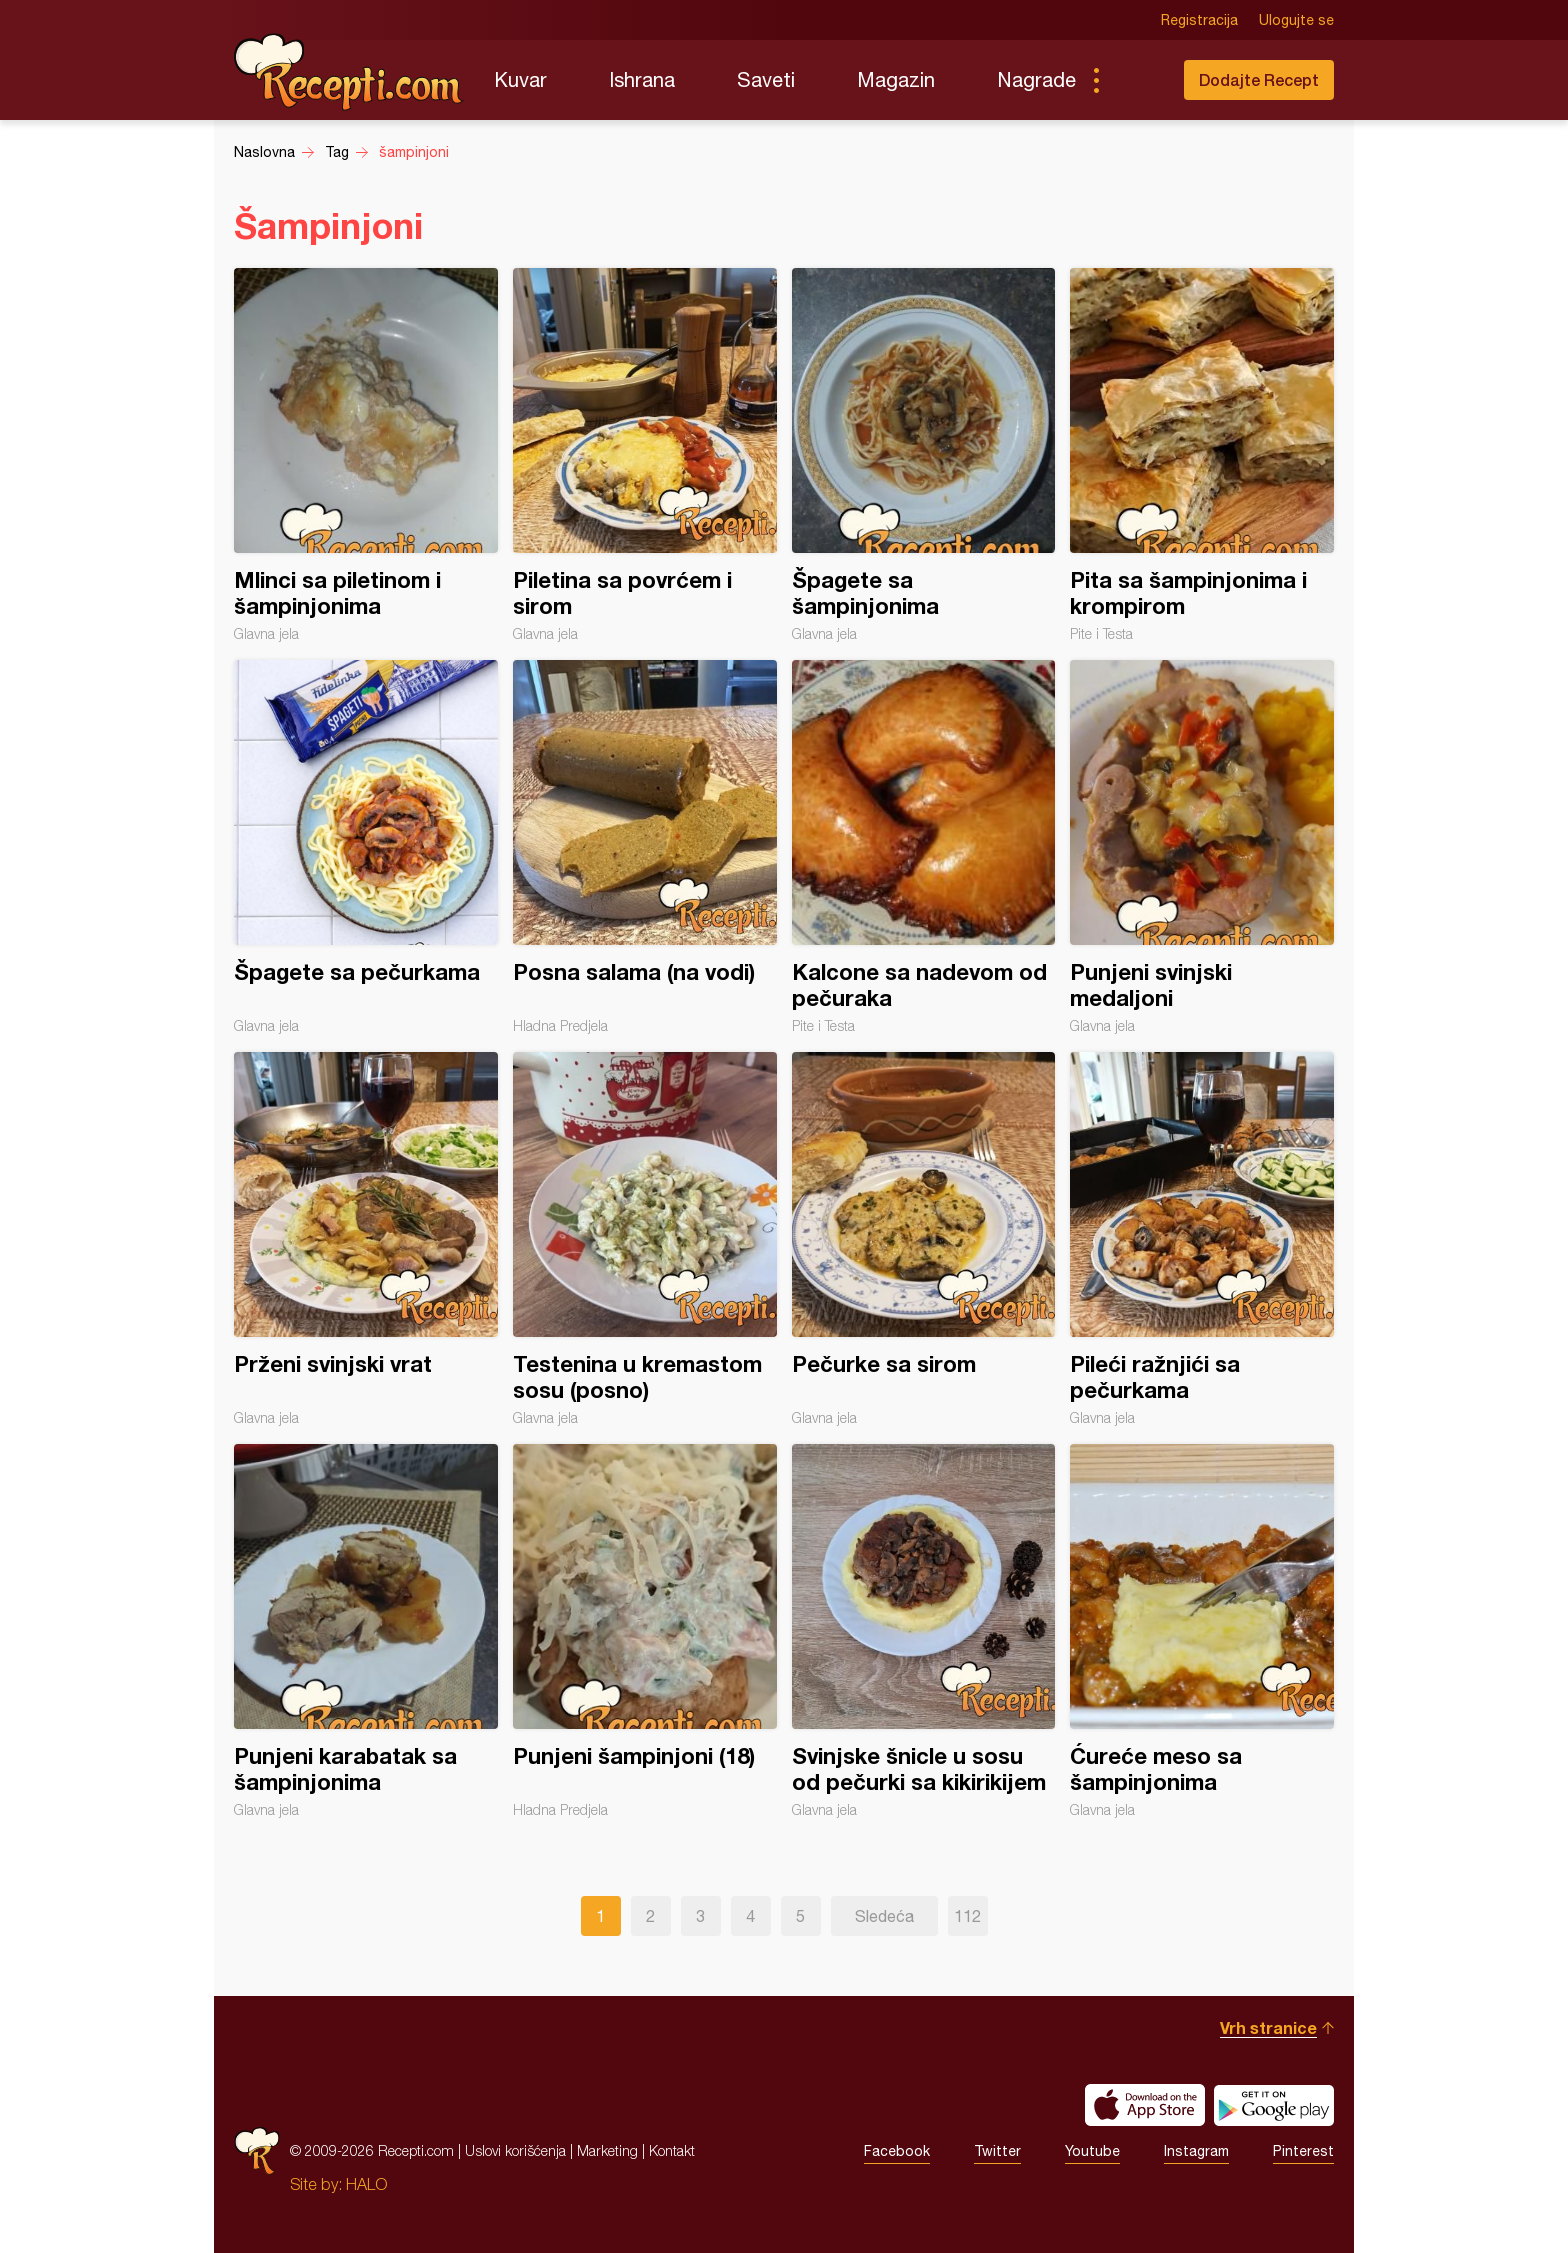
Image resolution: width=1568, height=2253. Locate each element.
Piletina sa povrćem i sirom (645, 455)
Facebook (897, 2151)
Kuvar (520, 79)
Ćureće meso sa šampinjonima (1202, 1631)
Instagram (1196, 2151)
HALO (366, 2184)
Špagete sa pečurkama (366, 847)
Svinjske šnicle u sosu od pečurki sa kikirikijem (924, 1631)
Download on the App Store (1145, 2105)
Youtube (1092, 2151)
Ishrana (642, 79)
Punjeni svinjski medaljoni (1202, 847)
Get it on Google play (1274, 2105)
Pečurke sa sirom (924, 1239)
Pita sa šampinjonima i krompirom (1202, 455)
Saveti (766, 79)
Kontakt (672, 2150)
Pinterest (1303, 2151)
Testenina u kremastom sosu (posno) (645, 1239)
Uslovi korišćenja (515, 2150)
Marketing (607, 2150)
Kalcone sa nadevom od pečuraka (924, 847)
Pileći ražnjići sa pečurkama (1202, 1239)
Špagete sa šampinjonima (924, 455)
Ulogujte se (1296, 20)
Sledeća (884, 1916)
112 (967, 1916)
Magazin (896, 79)
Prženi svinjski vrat (366, 1239)
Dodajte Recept (1259, 79)
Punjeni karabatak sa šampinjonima (366, 1631)
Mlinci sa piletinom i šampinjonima (366, 455)
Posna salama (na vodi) (645, 847)
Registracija (1199, 20)
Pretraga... (1136, 80)
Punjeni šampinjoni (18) (645, 1631)
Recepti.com (349, 72)
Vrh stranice (1268, 2027)
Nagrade (1036, 79)
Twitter (997, 2151)
